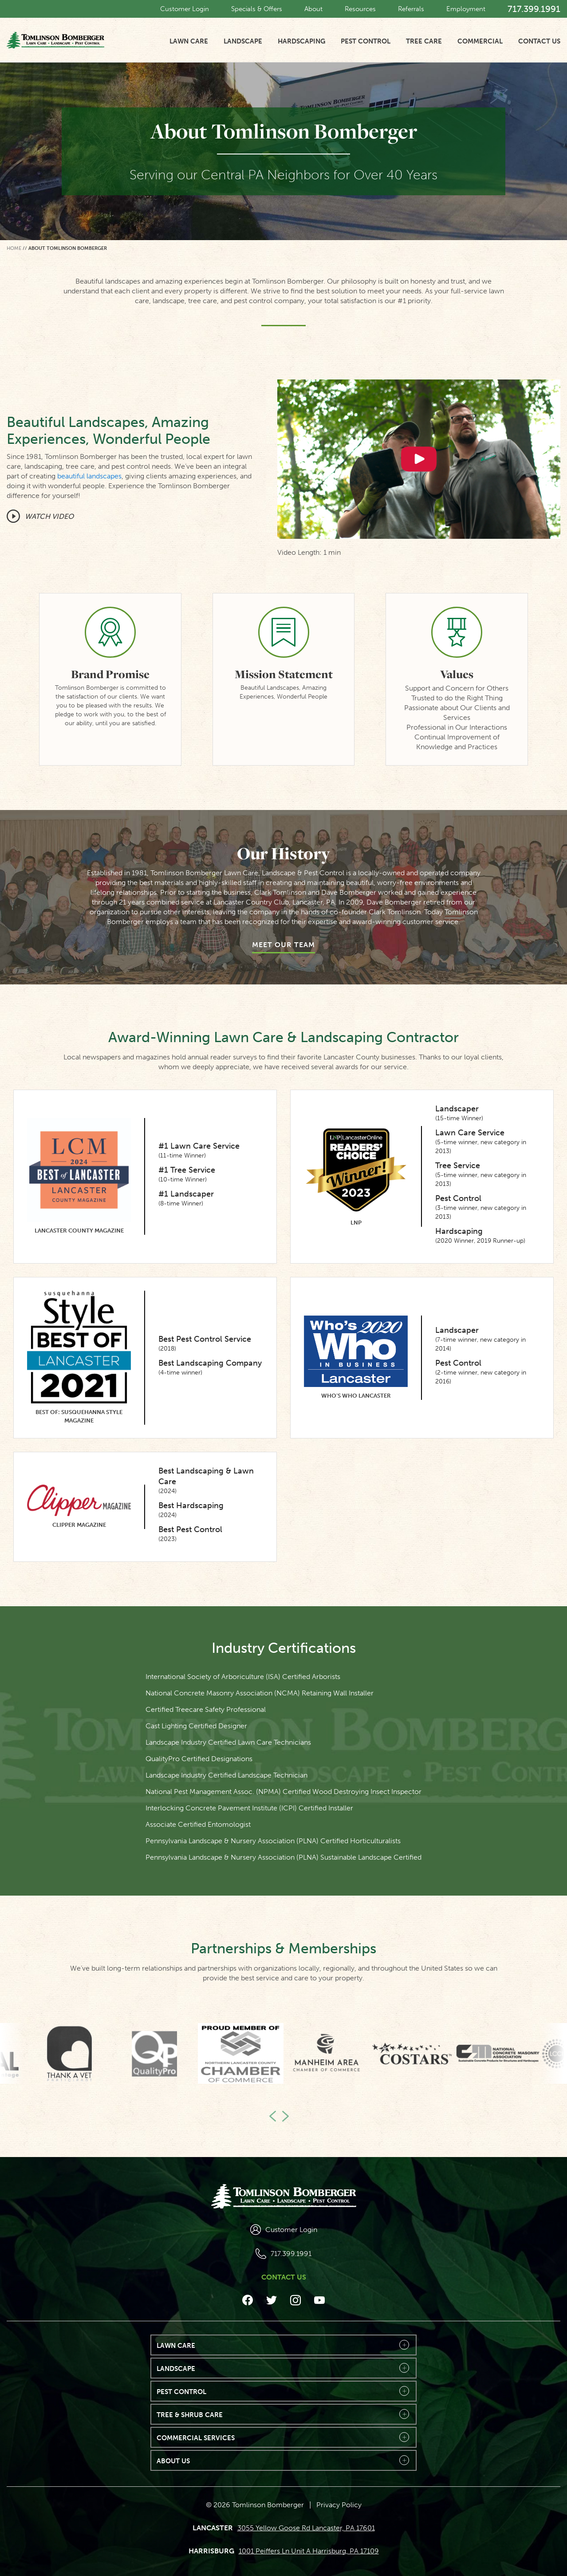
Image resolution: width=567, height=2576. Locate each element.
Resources (360, 9)
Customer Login (184, 9)
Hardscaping (301, 41)
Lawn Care (188, 41)
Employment (465, 9)
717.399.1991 (534, 9)
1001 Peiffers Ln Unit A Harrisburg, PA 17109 (309, 2551)
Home (14, 248)
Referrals (411, 9)
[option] (326, 2053)
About (313, 9)
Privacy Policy (339, 2505)
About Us (173, 2461)
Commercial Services (196, 2438)
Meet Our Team (283, 944)
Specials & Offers (256, 9)
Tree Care (424, 41)
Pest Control (365, 41)
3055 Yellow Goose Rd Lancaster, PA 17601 (306, 2528)
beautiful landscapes (89, 476)
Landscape (243, 41)
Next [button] (283, 2115)
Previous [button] (274, 2115)
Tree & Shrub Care (190, 2415)
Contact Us (539, 41)
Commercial (480, 41)
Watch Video (49, 516)
